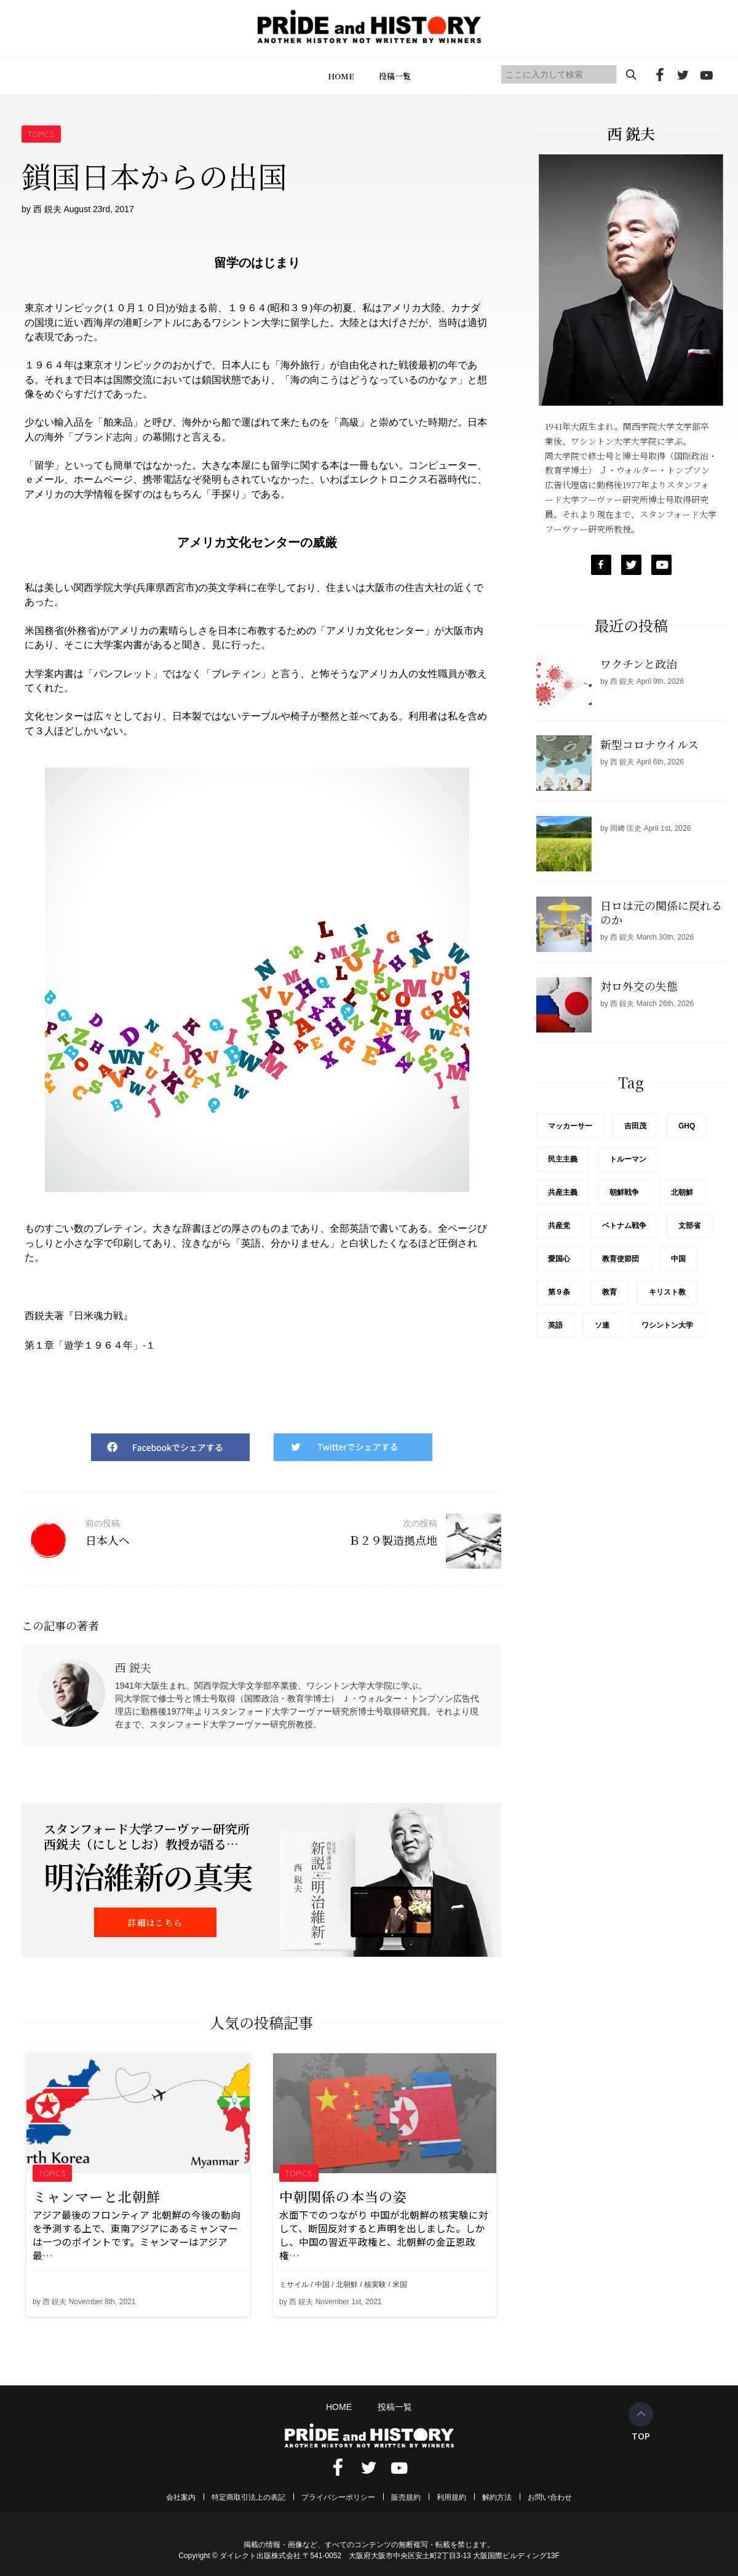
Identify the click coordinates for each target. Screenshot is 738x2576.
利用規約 (451, 2497)
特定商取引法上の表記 (248, 2497)
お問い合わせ (550, 2497)
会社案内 (181, 2497)
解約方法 (497, 2497)
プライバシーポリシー (338, 2497)
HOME (341, 76)
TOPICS (41, 134)
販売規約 (406, 2497)
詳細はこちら (155, 1922)
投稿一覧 (395, 76)
